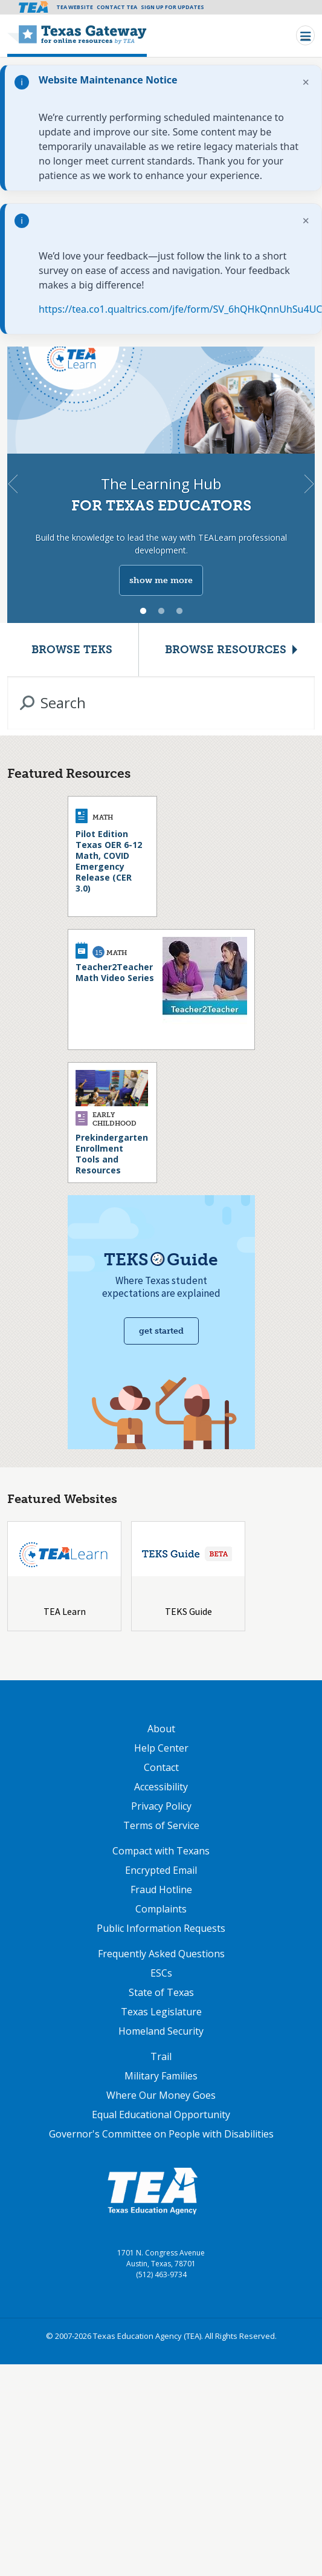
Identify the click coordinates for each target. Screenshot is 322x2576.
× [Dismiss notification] (306, 82)
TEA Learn (64, 1611)
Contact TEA (117, 7)
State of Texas (161, 1992)
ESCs (161, 1973)
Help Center (161, 1748)
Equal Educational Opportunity (161, 2114)
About (161, 1728)
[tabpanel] (161, 484)
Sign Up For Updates (172, 7)
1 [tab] (143, 611)
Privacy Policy (161, 1806)
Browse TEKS (71, 649)
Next (309, 484)
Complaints (161, 1909)
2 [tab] (161, 611)
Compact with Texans (161, 1850)
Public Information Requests (161, 1928)
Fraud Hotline (161, 1889)
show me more (161, 580)
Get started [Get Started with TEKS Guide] (161, 1331)
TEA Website (74, 7)
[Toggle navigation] (305, 35)
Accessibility (161, 1786)
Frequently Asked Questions (161, 1953)
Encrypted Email (161, 1870)
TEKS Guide (188, 1611)
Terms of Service (161, 1825)
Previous (12, 484)
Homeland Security (161, 2031)
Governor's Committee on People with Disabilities (161, 2134)
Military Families (161, 2075)
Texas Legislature (161, 2011)
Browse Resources (225, 649)
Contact (161, 1767)
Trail (161, 2056)
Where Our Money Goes (161, 2095)
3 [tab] (179, 611)
